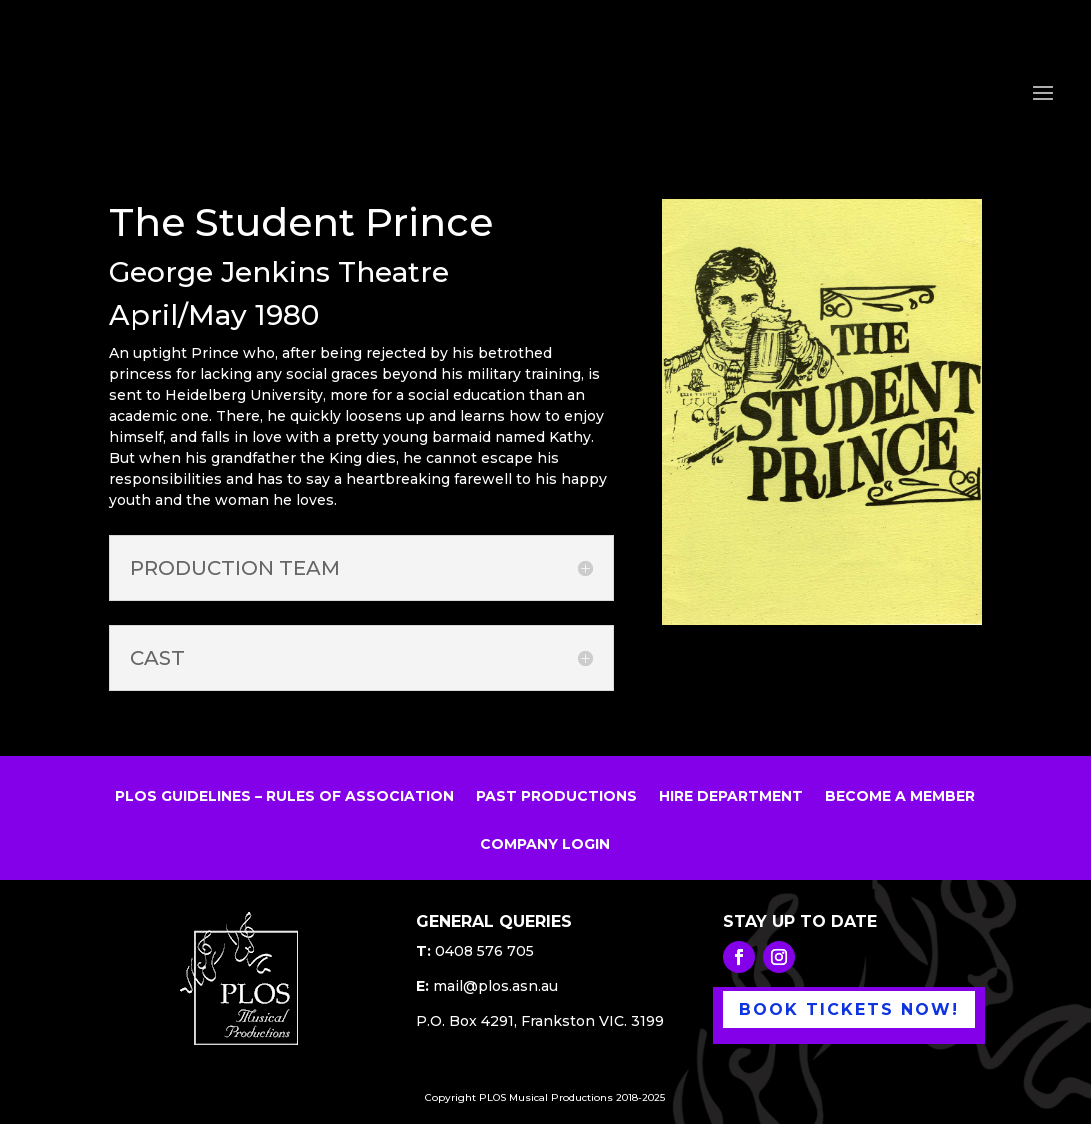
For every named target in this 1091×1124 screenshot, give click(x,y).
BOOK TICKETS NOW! (849, 1009)
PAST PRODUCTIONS (556, 797)
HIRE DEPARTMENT (731, 797)
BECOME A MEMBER (900, 797)
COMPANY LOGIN (545, 845)
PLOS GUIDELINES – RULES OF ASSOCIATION (284, 797)
